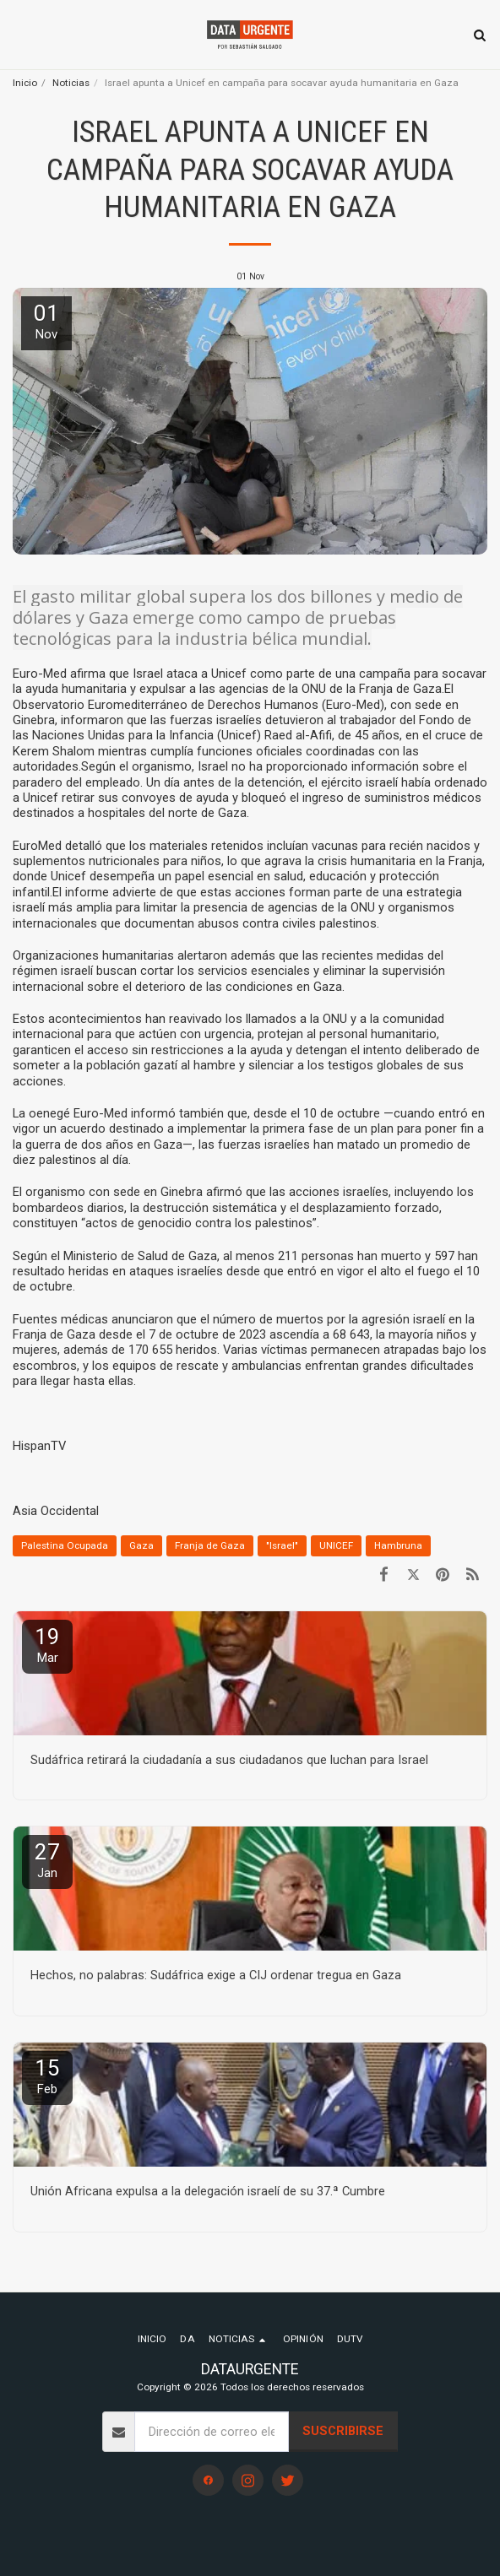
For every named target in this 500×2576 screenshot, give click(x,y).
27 (47, 1860)
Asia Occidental (56, 1510)
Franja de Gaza (210, 1545)
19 (47, 1644)
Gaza (141, 1545)
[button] (18, 35)
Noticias (71, 83)
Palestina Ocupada (64, 1545)
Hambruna (398, 1545)
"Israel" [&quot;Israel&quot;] (282, 1545)
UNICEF (336, 1545)
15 (47, 2076)
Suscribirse (342, 2430)
